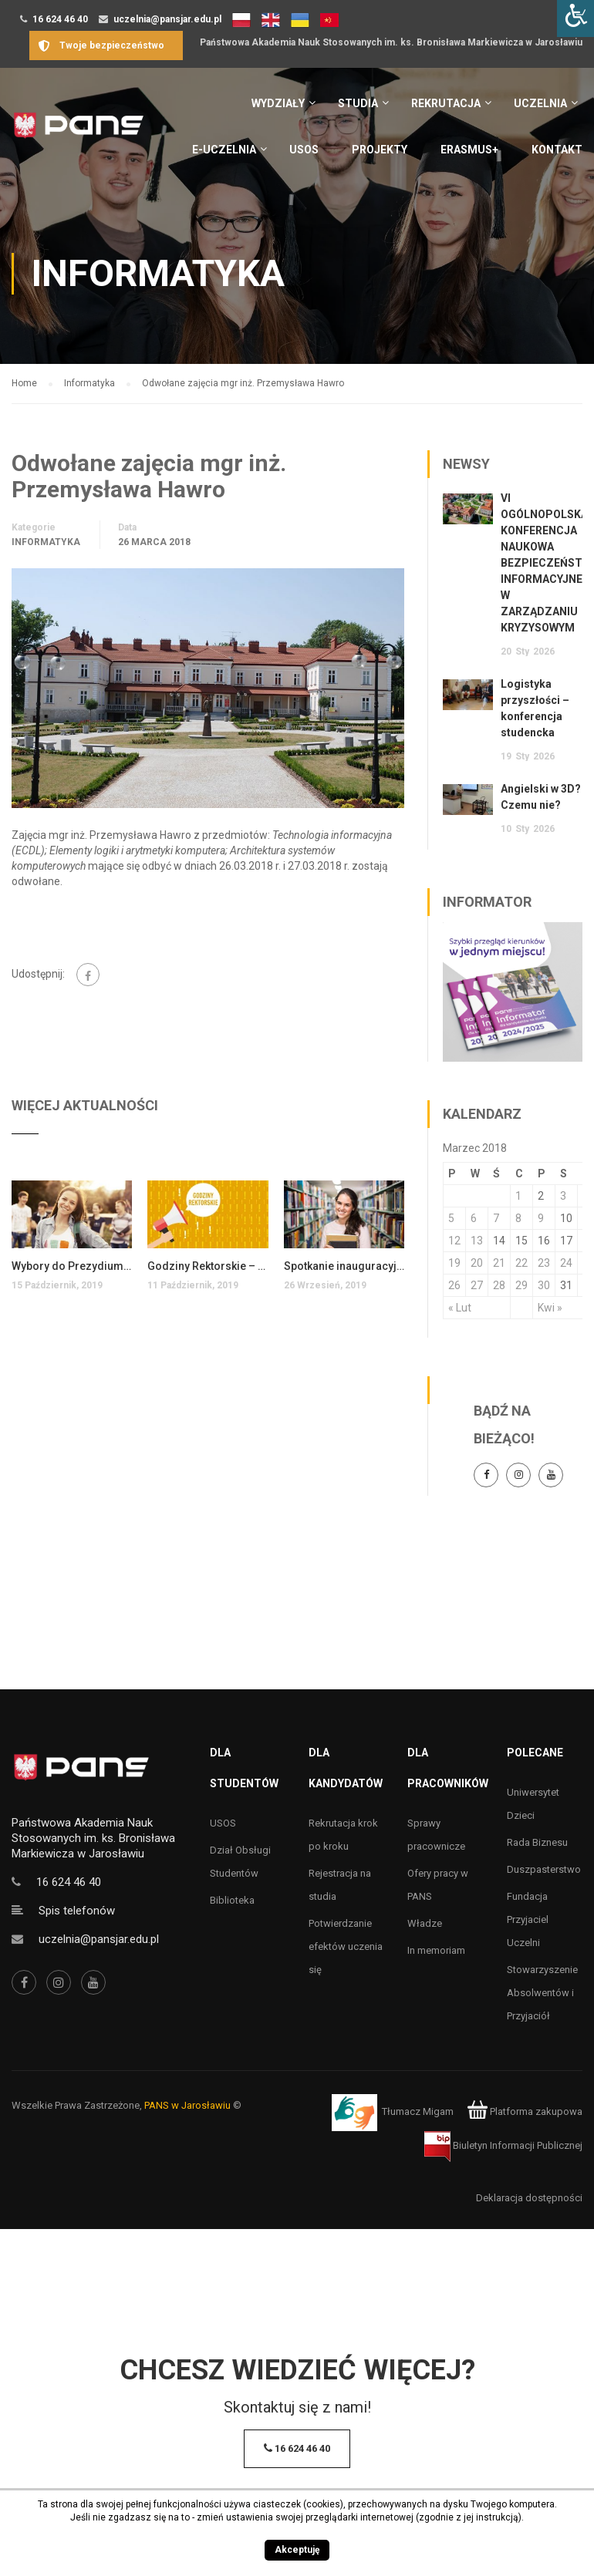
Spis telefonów (77, 1911)
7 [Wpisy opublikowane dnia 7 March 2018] (496, 1218)
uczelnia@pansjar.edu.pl (167, 19)
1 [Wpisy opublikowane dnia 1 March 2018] (518, 1196)
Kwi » (550, 1307)
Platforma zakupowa (524, 2111)
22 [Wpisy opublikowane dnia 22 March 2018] (521, 1263)
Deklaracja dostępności (529, 2198)
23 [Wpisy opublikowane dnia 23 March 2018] (544, 1263)
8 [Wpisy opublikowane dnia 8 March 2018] (518, 1218)
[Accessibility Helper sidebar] (575, 18)
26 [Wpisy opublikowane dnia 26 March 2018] (454, 1285)
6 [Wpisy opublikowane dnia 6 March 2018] (474, 1218)
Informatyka (46, 542)
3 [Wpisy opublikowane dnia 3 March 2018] (563, 1196)
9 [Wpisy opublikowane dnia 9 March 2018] (541, 1218)
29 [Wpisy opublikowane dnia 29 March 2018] (521, 1285)
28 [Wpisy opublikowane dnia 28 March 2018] (499, 1285)
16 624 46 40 (60, 19)
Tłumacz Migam (418, 2111)
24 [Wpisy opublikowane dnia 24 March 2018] (566, 1263)
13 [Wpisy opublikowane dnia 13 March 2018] (477, 1240)
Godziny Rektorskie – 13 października (207, 1266)
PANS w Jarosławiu (187, 2105)
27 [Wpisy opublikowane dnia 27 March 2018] (477, 1285)
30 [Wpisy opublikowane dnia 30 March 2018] (544, 1285)
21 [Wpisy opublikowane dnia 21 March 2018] (499, 1263)
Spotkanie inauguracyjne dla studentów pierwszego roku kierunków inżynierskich (344, 1266)
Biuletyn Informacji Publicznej (503, 2145)
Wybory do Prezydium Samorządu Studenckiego (72, 1266)
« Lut (459, 1307)
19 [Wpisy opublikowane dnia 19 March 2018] (454, 1263)
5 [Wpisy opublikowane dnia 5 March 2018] (451, 1218)
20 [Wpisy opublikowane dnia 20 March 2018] (477, 1263)
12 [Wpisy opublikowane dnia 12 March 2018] (454, 1240)
